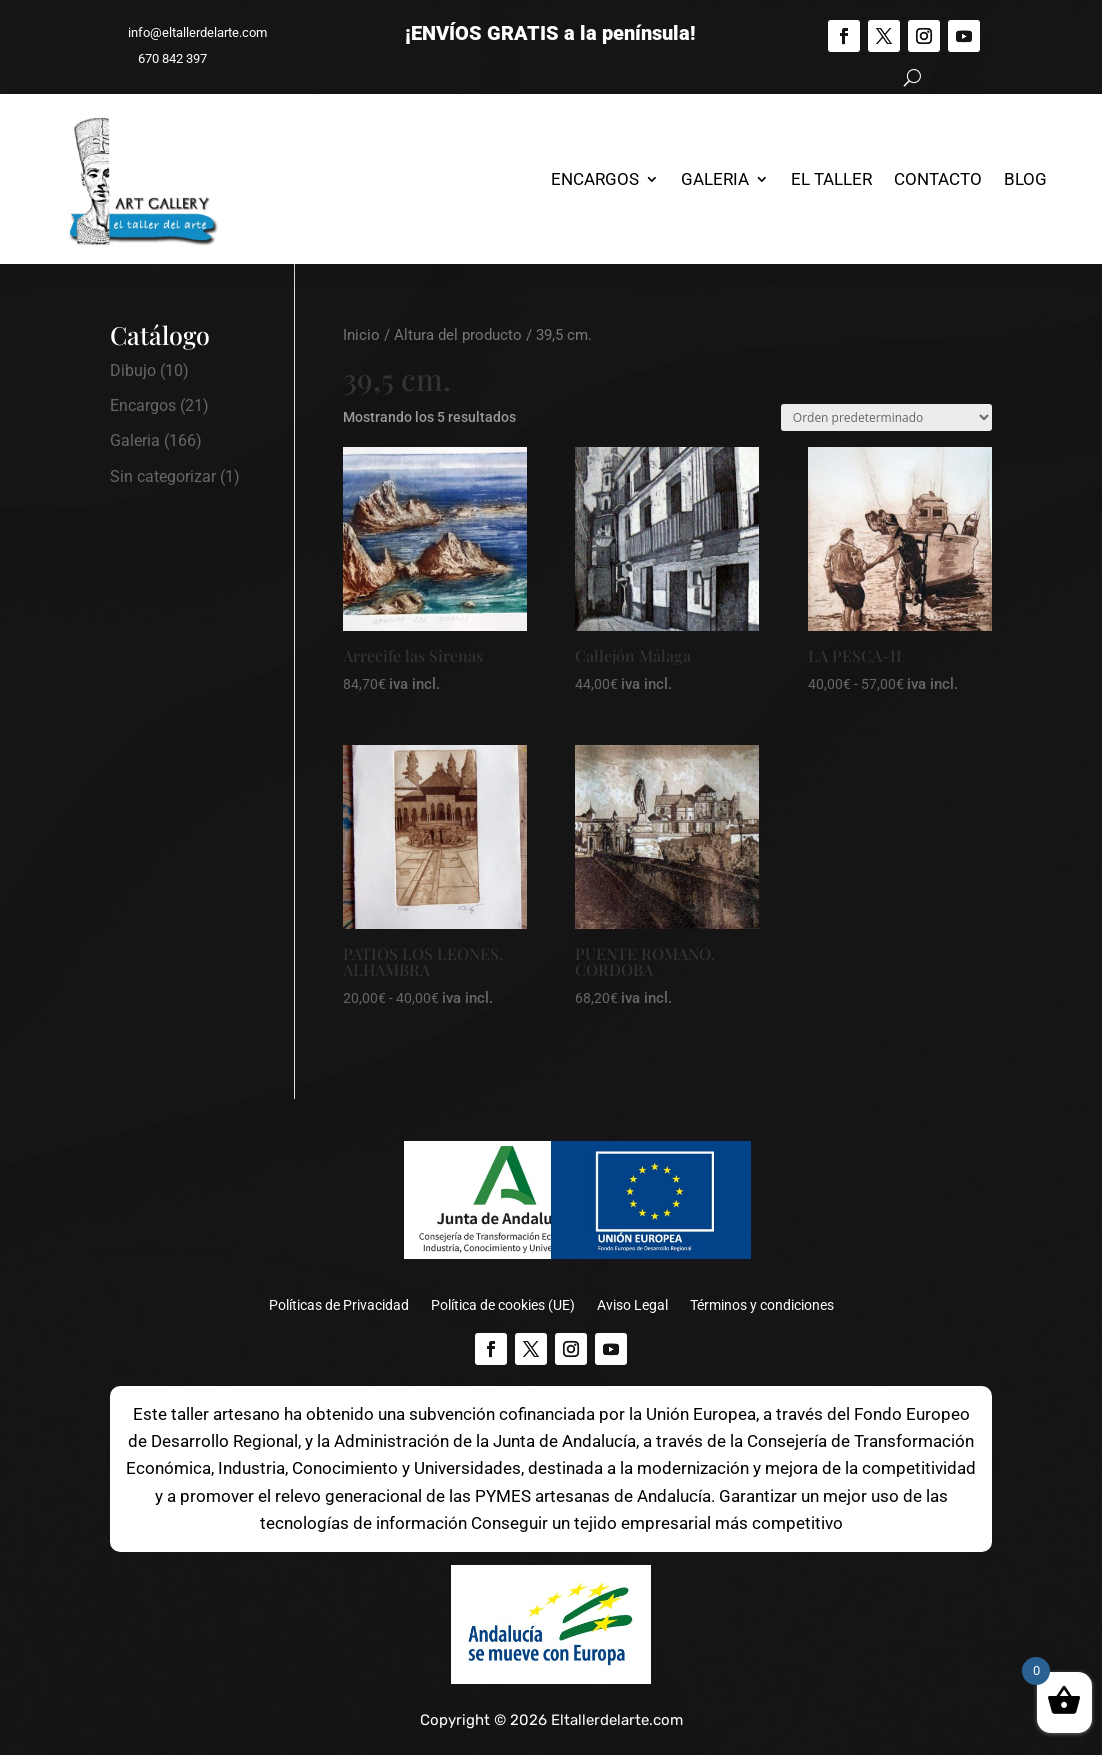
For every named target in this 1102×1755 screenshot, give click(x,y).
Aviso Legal (632, 1305)
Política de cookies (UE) (503, 1305)
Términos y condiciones (762, 1305)
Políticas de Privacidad (339, 1305)
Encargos (595, 179)
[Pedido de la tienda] (886, 417)
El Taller (831, 179)
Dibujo (133, 370)
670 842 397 (163, 58)
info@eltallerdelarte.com (188, 32)
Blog (1025, 179)
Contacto (938, 179)
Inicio (361, 335)
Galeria (715, 179)
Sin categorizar (163, 476)
